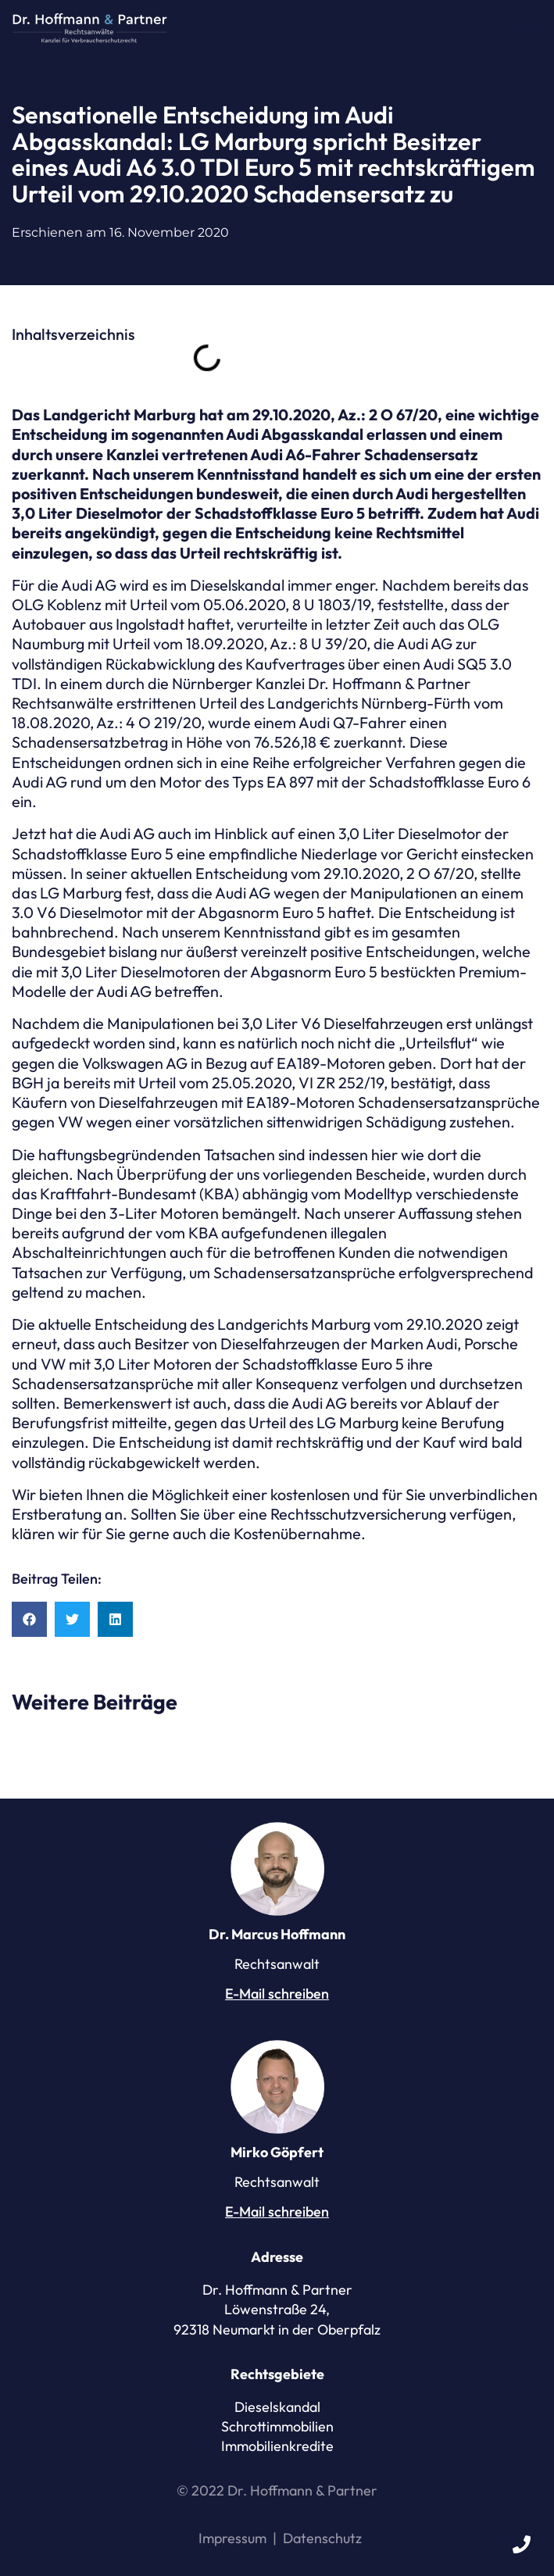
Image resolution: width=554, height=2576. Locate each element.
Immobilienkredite (277, 2446)
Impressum (232, 2538)
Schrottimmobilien (277, 2426)
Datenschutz (322, 2538)
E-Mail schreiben (277, 1994)
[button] (527, 28)
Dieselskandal (277, 2407)
